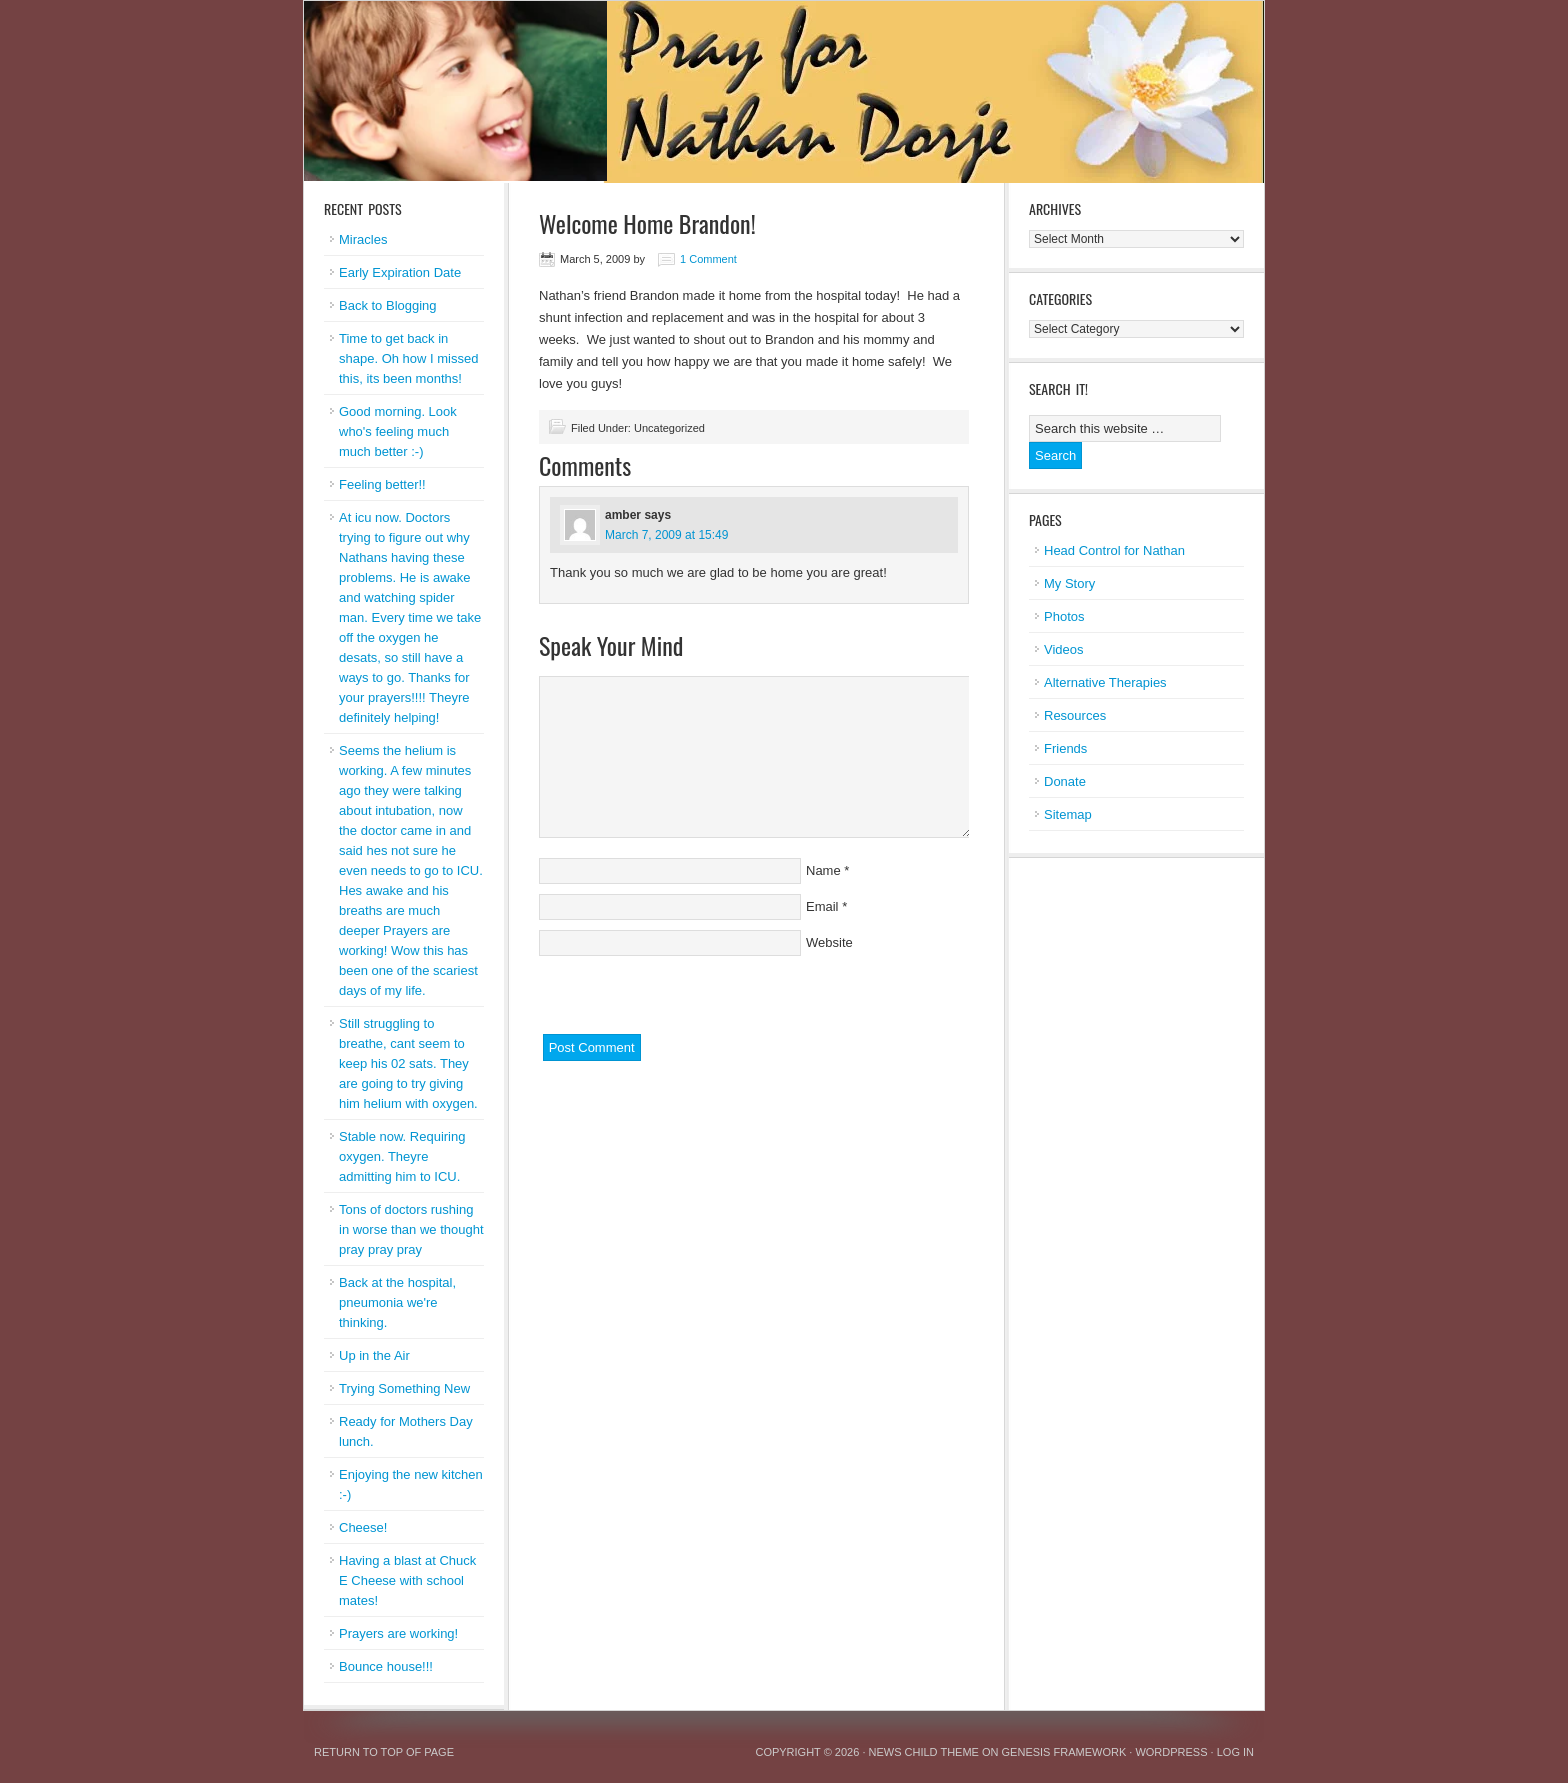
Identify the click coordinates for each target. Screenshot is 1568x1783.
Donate (1065, 781)
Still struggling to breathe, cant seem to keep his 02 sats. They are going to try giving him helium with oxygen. (408, 1063)
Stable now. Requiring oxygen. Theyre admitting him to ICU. (402, 1156)
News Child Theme (924, 1752)
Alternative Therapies (1105, 682)
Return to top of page (384, 1752)
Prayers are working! (398, 1633)
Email (822, 906)
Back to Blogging (388, 305)
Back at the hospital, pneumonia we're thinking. (397, 1302)
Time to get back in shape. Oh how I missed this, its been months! (408, 358)
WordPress (1171, 1752)
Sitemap (1068, 814)
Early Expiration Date (400, 272)
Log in (1235, 1752)
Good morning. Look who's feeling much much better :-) (398, 431)
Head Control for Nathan (1114, 550)
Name (823, 870)
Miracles (363, 239)
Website (829, 942)
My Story (1069, 583)
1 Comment (708, 259)
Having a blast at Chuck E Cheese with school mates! (407, 1580)
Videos (1064, 649)
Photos (1064, 616)
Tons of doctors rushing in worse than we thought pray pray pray (411, 1229)
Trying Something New (404, 1388)
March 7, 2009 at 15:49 (666, 535)
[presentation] (691, 995)
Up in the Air (374, 1355)
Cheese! (363, 1527)
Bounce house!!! (386, 1666)
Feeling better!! (382, 484)
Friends (1065, 748)
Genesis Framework (1064, 1752)
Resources (1075, 715)
